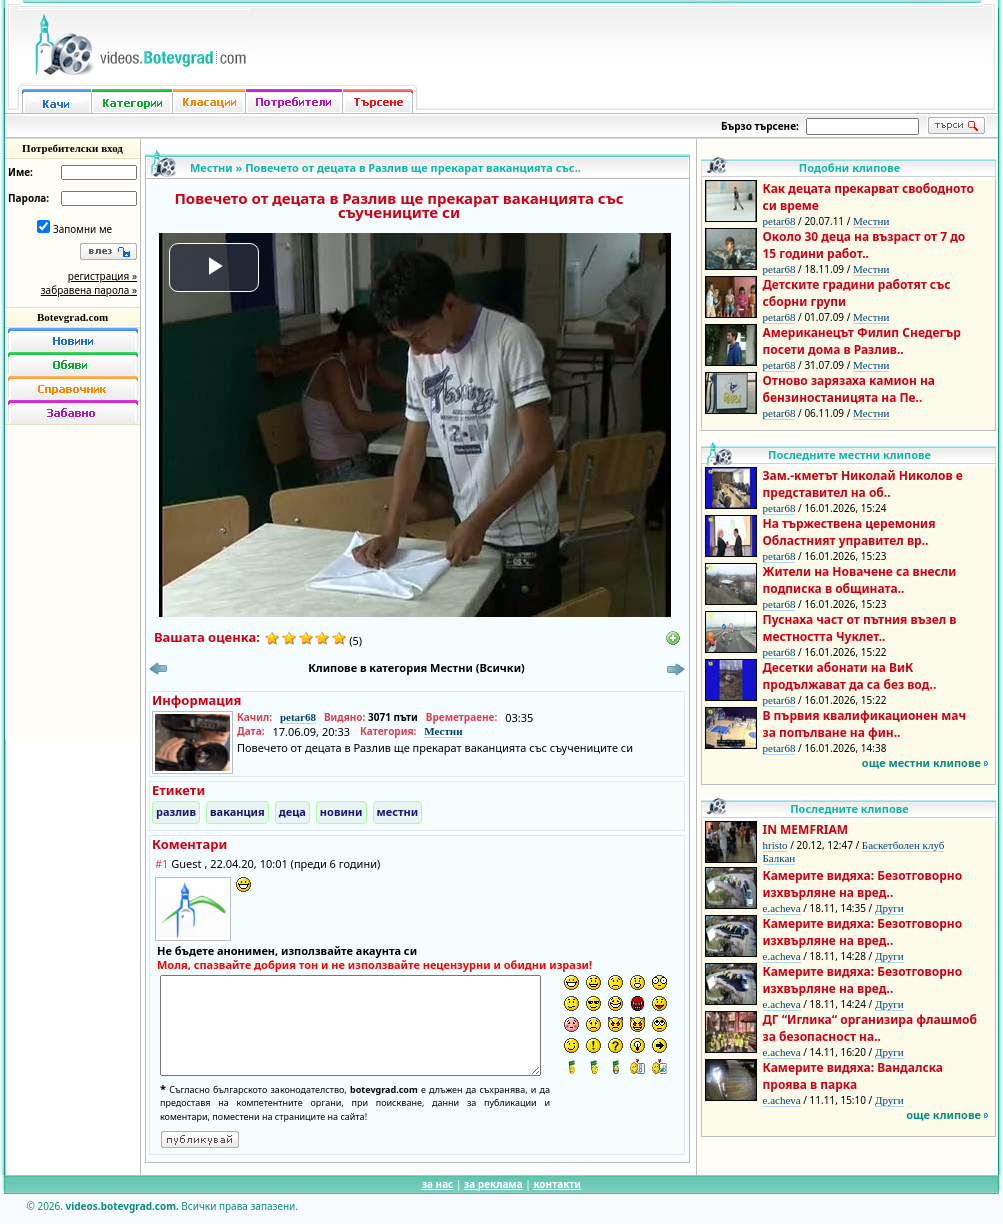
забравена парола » (89, 290)
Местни (211, 167)
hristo (775, 845)
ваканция (237, 811)
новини (341, 811)
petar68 (298, 717)
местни (398, 811)
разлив (176, 811)
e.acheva (782, 908)
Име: (20, 172)
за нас (437, 1184)
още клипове (943, 1114)
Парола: (28, 198)
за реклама (493, 1184)
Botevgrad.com (72, 317)
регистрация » (102, 276)
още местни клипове (921, 762)
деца (292, 811)
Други (889, 908)
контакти (557, 1184)
